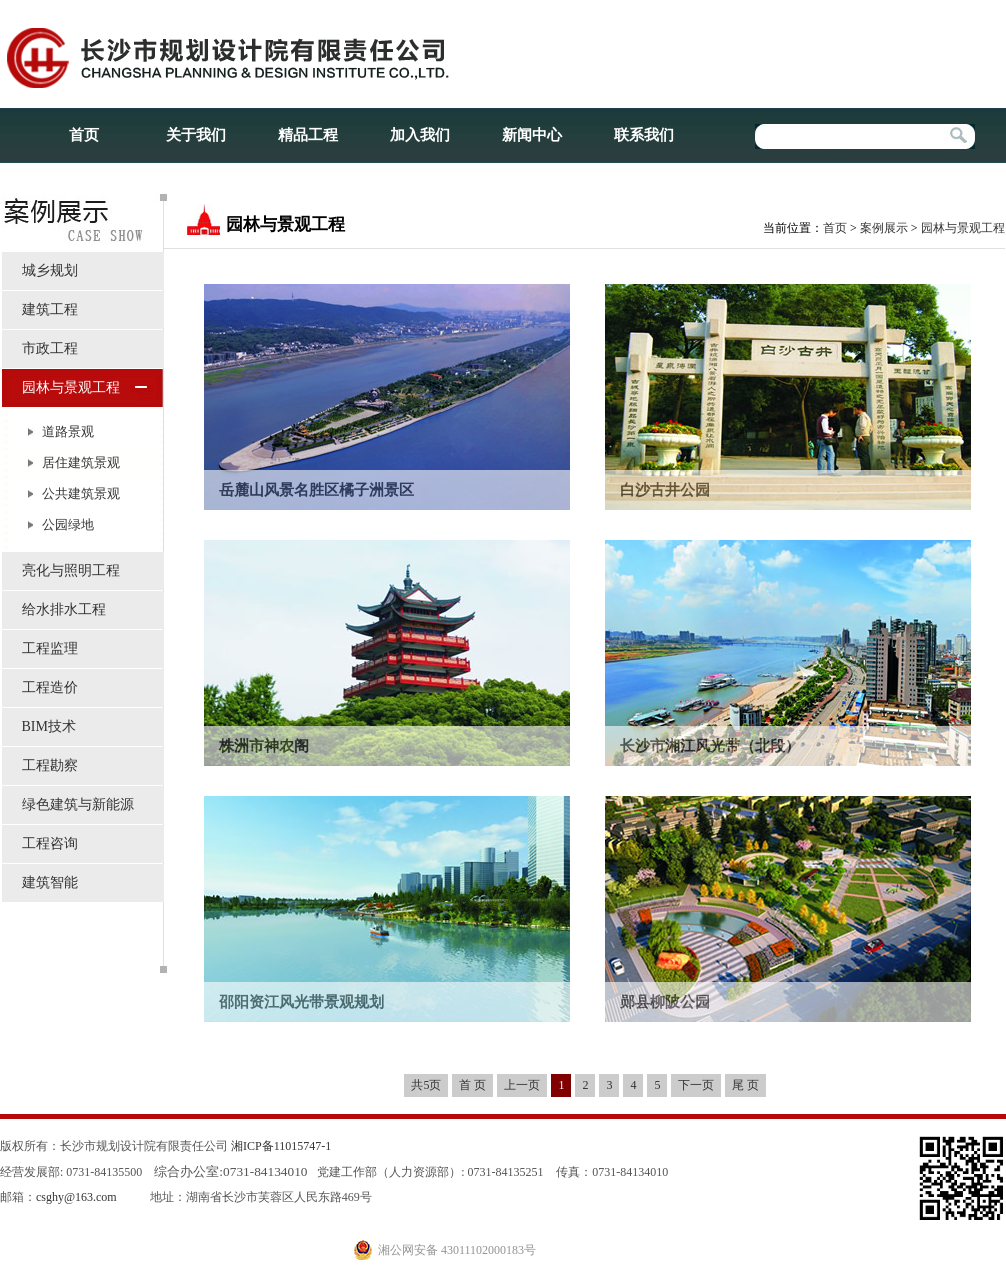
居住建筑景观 (81, 462)
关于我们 (196, 135)
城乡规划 (50, 270)
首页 (84, 135)
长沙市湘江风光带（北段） (710, 746)
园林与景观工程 (71, 387)
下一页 (696, 1085)
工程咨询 (50, 843)
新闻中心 (532, 135)
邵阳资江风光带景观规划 (301, 1002)
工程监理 (50, 648)
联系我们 (644, 135)
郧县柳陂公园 (665, 1002)
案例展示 (884, 228)
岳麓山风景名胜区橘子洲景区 (316, 490)
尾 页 (745, 1085)
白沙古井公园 (665, 490)
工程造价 (50, 687)
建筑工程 (50, 309)
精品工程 (308, 135)
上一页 (522, 1085)
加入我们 (420, 135)
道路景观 (68, 431)
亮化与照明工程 (71, 570)
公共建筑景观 (81, 493)
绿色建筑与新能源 (78, 804)
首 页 (472, 1085)
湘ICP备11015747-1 (281, 1146)
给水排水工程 (64, 609)
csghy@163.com (76, 1197)
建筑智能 (50, 882)
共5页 (426, 1085)
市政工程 (50, 348)
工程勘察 (50, 765)
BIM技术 (49, 726)
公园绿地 (68, 524)
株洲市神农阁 (264, 746)
